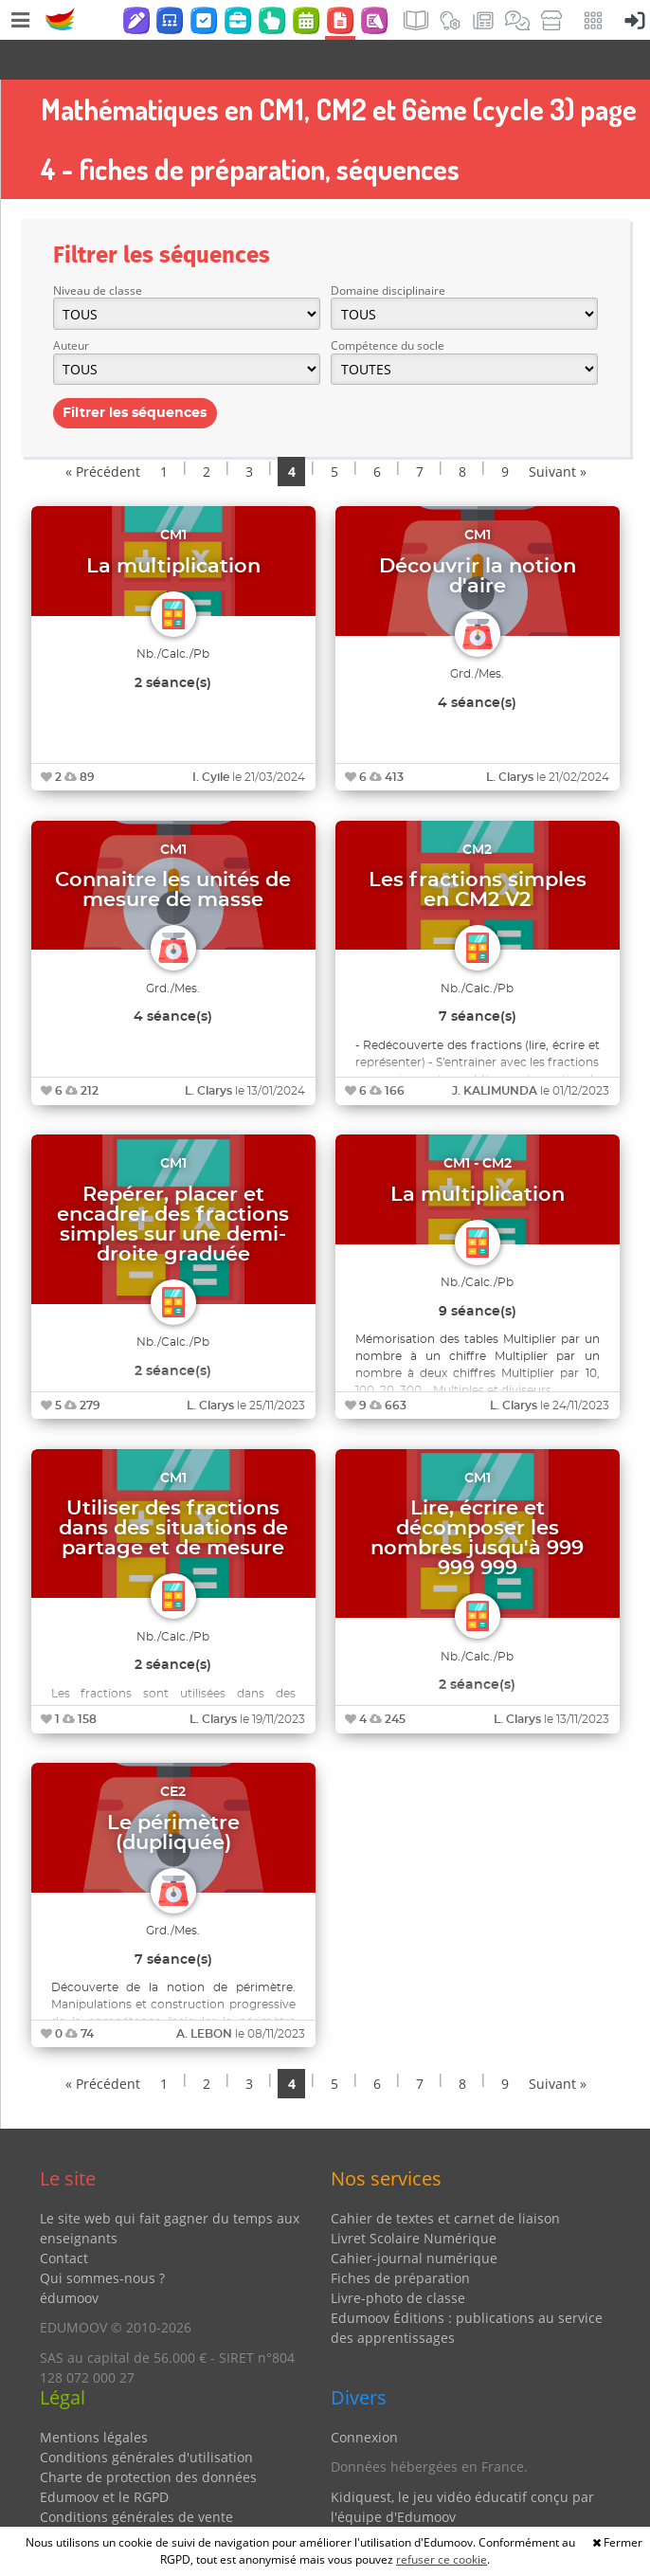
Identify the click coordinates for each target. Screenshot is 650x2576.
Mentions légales (94, 2397)
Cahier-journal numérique (414, 2218)
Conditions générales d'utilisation (146, 2417)
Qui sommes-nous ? (102, 2238)
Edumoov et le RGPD (104, 2457)
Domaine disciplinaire (388, 250)
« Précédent (102, 432)
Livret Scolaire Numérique (414, 2198)
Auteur (71, 305)
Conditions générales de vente (136, 2477)
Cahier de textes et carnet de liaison (445, 2178)
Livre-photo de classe (398, 2258)
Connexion (364, 2397)
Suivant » (558, 432)
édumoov (69, 2258)
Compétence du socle (387, 305)
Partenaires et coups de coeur (426, 2506)
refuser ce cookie (441, 2559)
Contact (64, 2218)
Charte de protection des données (148, 2437)
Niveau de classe (97, 250)
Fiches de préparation (400, 2238)
